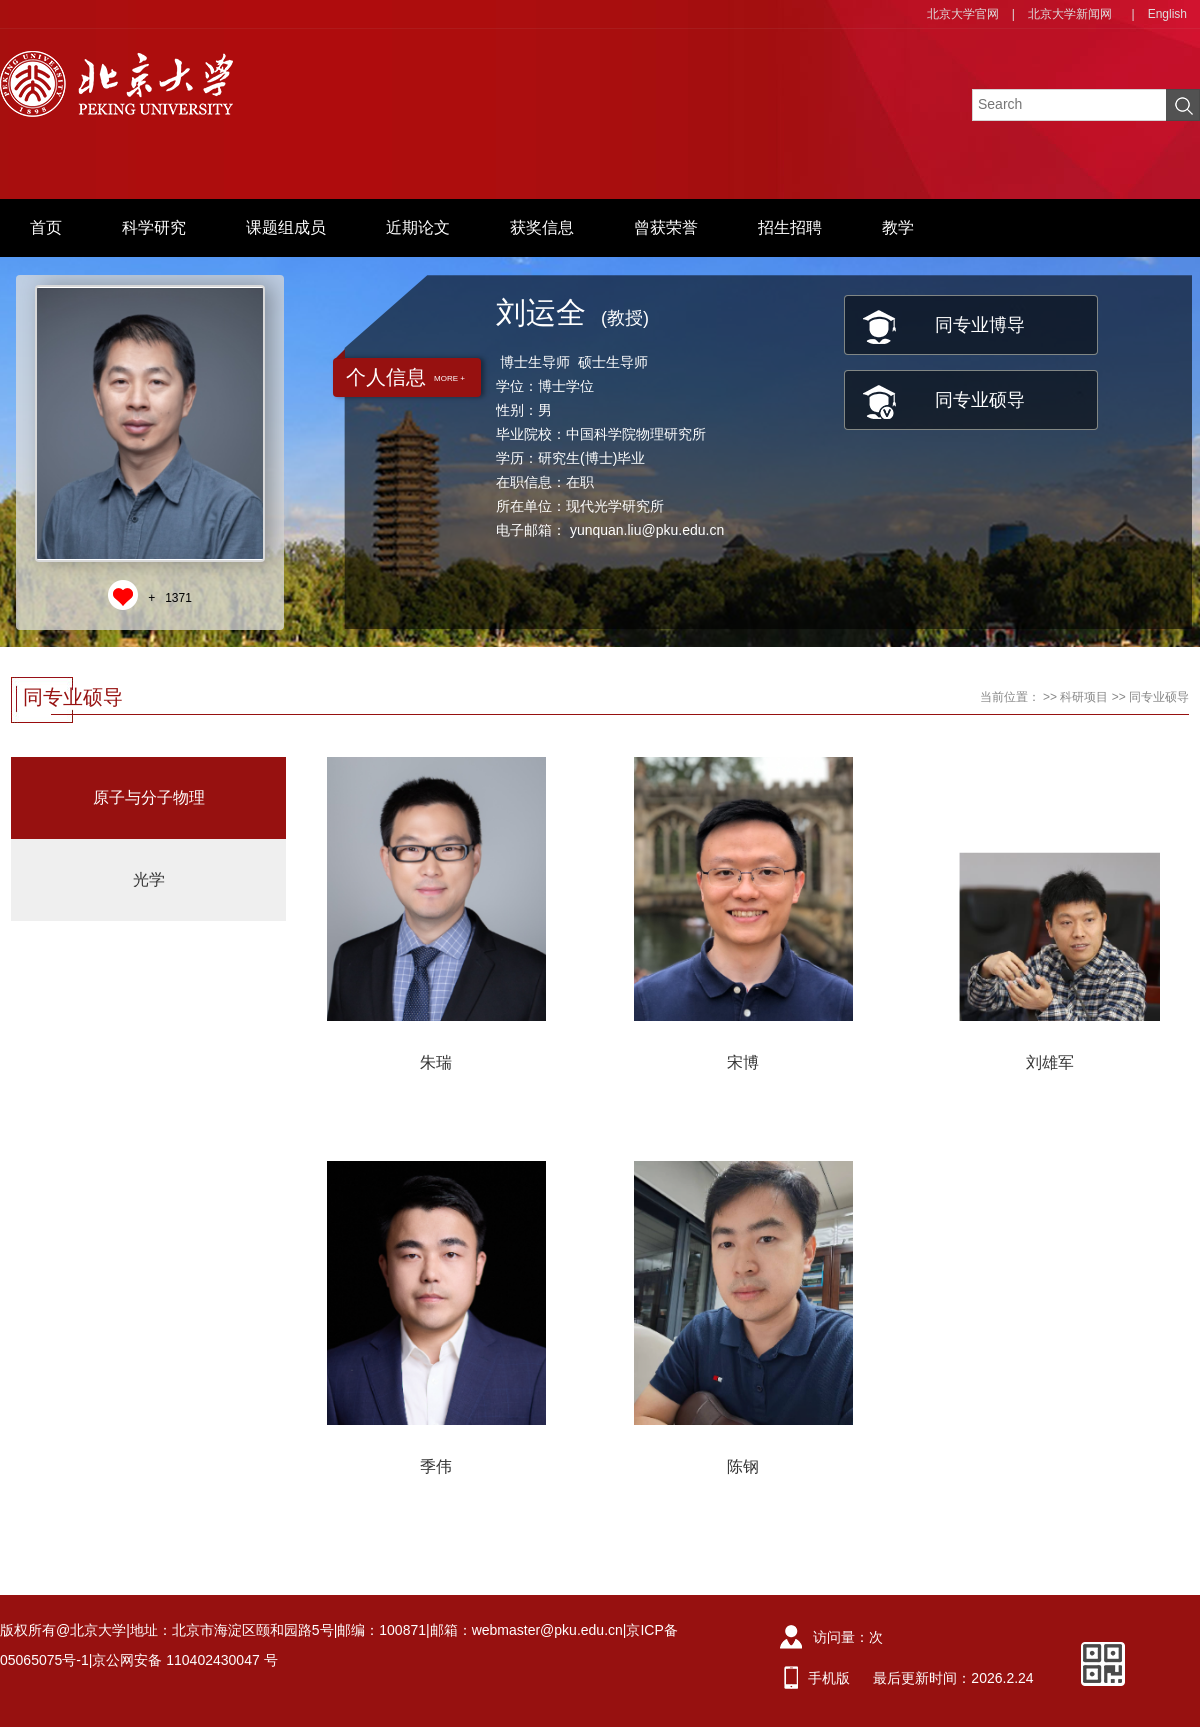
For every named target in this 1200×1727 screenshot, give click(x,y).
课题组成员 (286, 227)
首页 (46, 227)
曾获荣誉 (666, 227)
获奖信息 (542, 227)
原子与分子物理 (149, 797)
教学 (898, 227)
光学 (149, 879)
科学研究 (154, 227)
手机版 (829, 1678)
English (1167, 14)
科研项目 (1084, 697)
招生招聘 (790, 227)
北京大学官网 (963, 14)
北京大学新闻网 (1070, 14)
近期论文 (418, 227)
